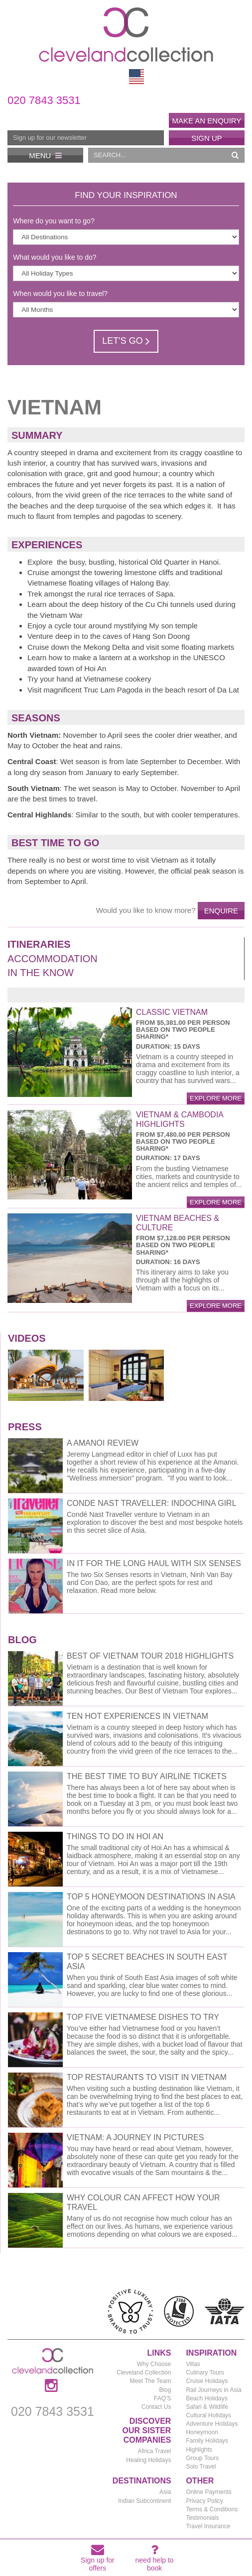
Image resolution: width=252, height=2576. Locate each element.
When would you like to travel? (60, 293)
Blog (165, 2389)
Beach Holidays (206, 2398)
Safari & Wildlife (207, 2406)
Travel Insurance (208, 2526)
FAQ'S (162, 2398)
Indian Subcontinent (144, 2500)
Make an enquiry (206, 120)
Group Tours (202, 2458)
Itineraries (39, 944)
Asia (165, 2491)
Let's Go (125, 341)
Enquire (221, 910)
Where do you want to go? (53, 221)
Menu (45, 155)
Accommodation (52, 958)
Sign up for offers (98, 2560)
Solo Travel (201, 2466)
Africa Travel (154, 2451)
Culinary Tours (205, 2372)
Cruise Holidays (207, 2381)
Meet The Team (150, 2381)
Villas (193, 2364)
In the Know (40, 972)
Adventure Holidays (212, 2423)
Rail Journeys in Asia (213, 2389)
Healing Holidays (148, 2460)
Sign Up (206, 138)
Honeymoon (202, 2432)
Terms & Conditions (212, 2509)
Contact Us (156, 2406)
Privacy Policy (204, 2500)
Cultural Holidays (208, 2415)
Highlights (199, 2449)
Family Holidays (207, 2440)
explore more (216, 1098)
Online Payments (208, 2491)
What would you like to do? (54, 257)
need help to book (154, 2560)
